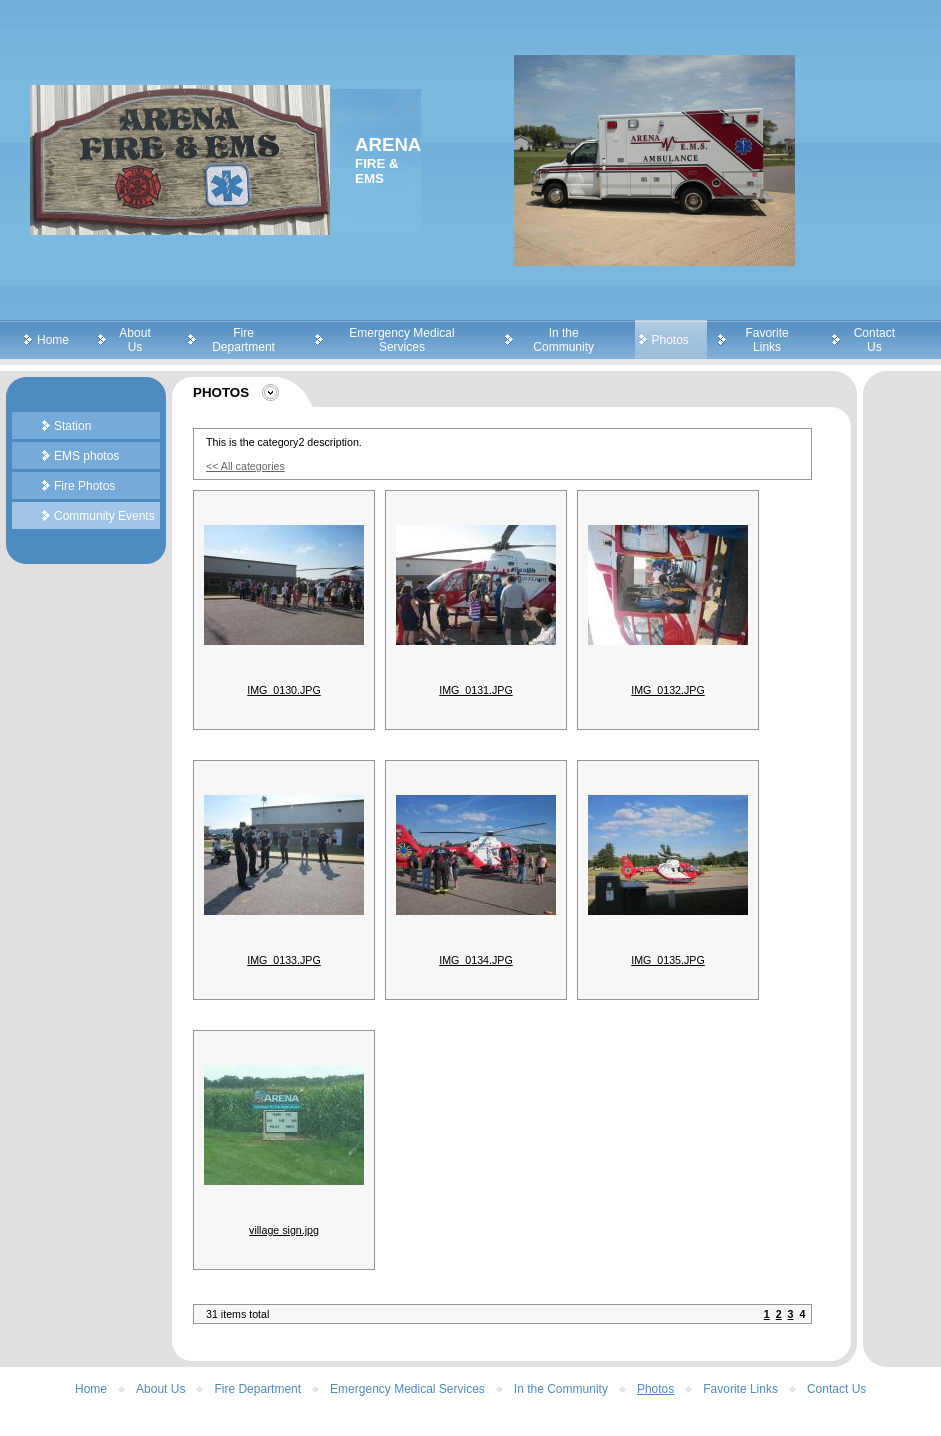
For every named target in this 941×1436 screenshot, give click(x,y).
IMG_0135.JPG (667, 960)
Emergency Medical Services (401, 340)
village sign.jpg (284, 1230)
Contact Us (874, 340)
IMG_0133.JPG (283, 960)
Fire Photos (84, 486)
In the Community (563, 340)
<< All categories (245, 466)
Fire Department (243, 340)
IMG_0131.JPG (475, 690)
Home (53, 340)
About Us (134, 340)
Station (72, 426)
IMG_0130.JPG (283, 690)
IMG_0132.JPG (667, 690)
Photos (670, 340)
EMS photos (86, 456)
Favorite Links (766, 340)
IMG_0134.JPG (475, 960)
